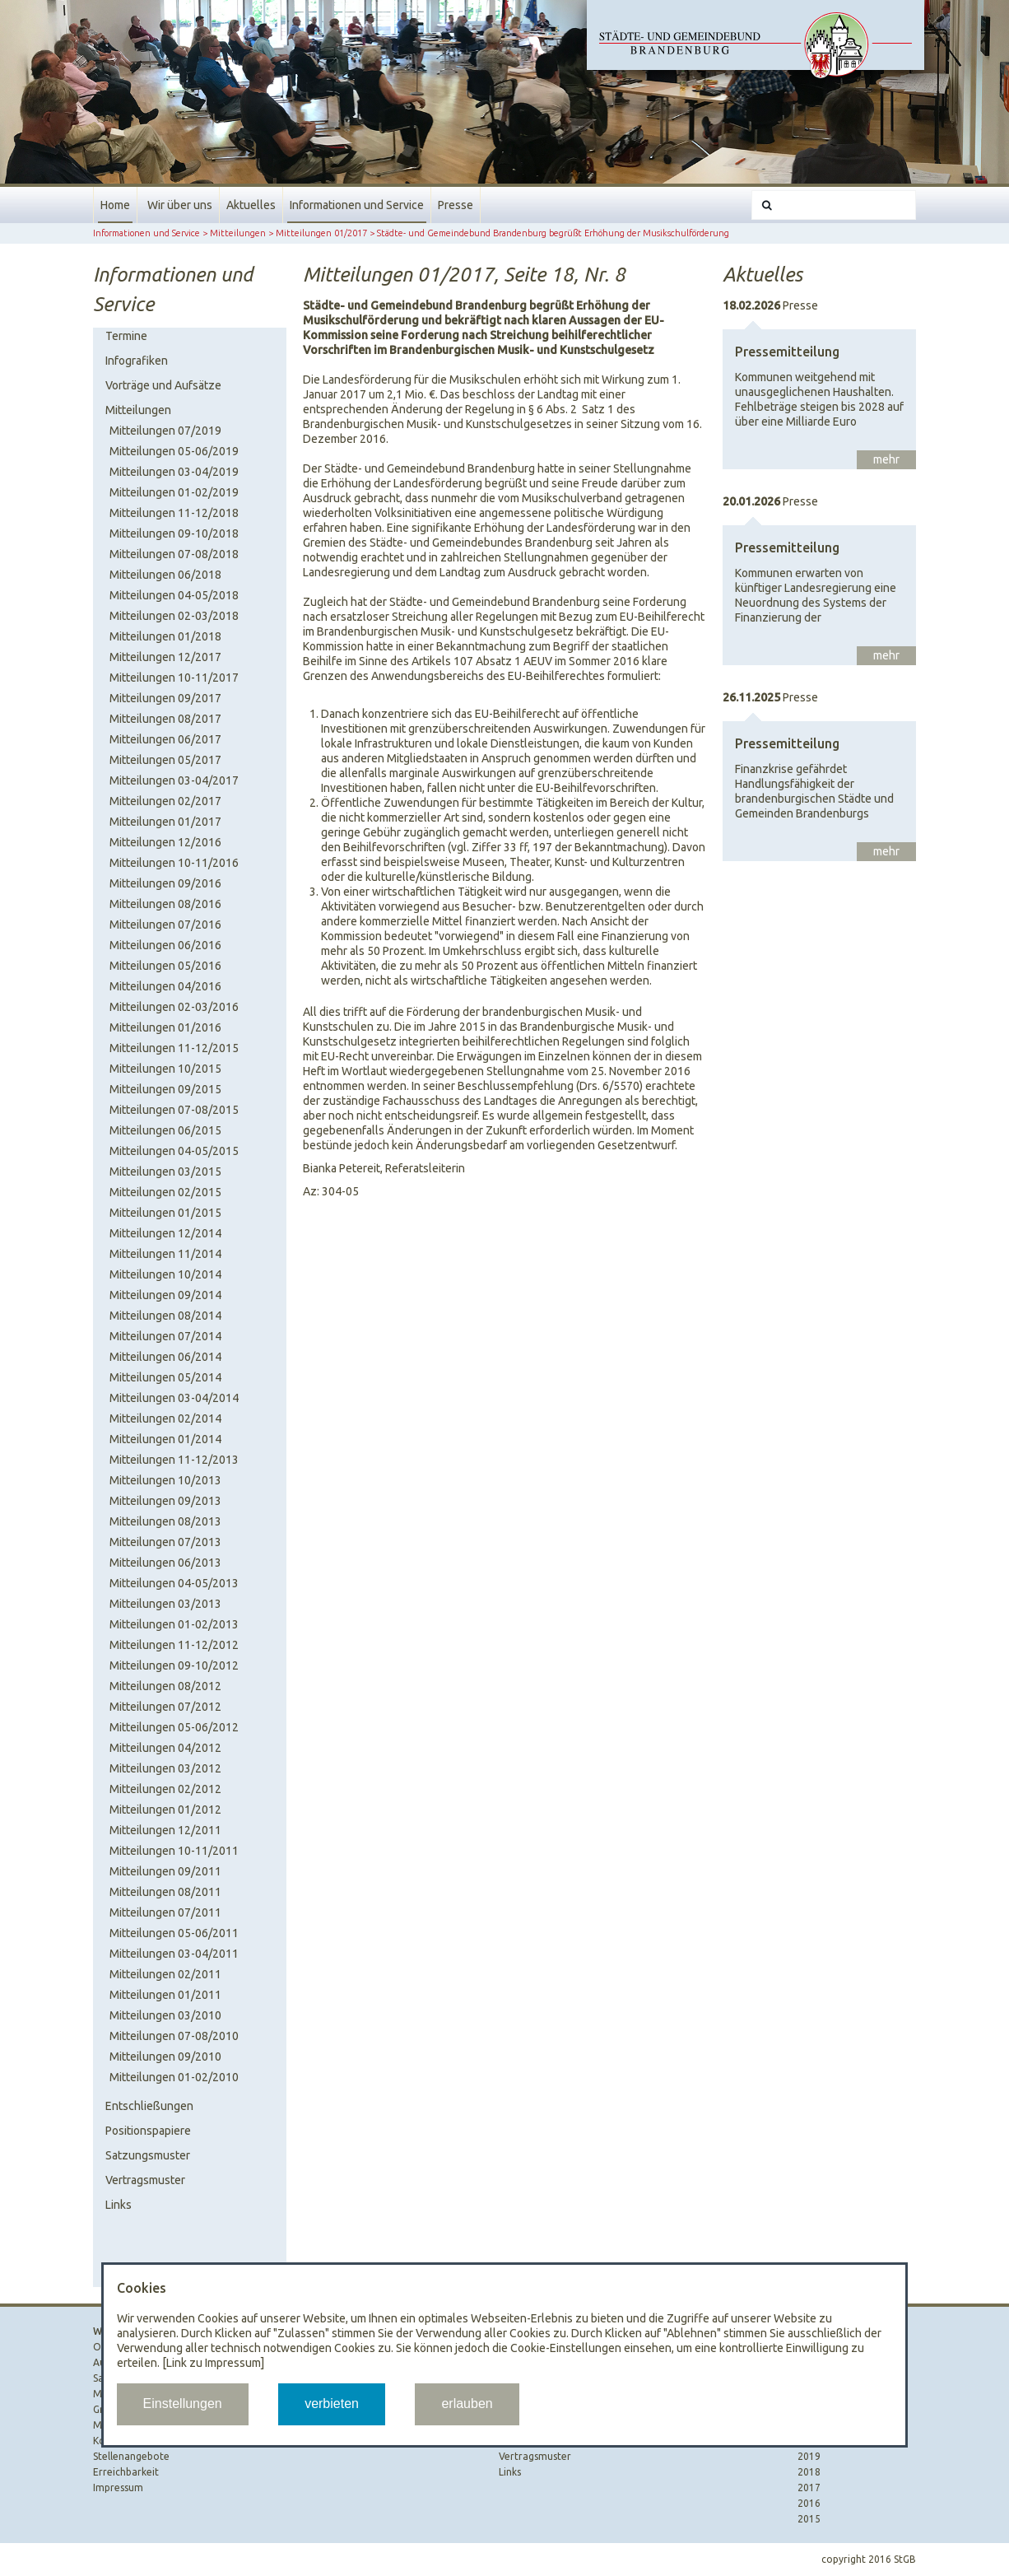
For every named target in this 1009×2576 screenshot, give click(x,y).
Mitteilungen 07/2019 (165, 430)
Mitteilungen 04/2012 (165, 1747)
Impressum (118, 2487)
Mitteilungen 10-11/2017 (174, 677)
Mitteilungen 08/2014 (165, 1315)
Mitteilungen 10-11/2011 (174, 1850)
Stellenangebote (131, 2456)
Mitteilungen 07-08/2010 (174, 2036)
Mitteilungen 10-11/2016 (174, 862)
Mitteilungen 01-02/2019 (174, 492)
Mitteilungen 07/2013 (165, 1542)
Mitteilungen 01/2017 (321, 233)
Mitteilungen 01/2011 (165, 1994)
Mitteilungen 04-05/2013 (174, 1583)
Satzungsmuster (147, 2155)
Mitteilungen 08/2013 (165, 1521)
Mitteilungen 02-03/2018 (174, 615)
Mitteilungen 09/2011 (165, 1871)
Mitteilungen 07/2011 (165, 1912)
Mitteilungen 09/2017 (165, 698)
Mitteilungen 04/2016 (165, 986)
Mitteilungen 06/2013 (165, 1562)
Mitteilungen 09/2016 (165, 883)
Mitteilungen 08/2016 (165, 904)
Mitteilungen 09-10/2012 (174, 1665)
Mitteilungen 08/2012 (165, 1686)
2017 (809, 2487)
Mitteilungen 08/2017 (165, 718)
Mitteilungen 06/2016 (165, 945)
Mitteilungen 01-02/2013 (174, 1624)
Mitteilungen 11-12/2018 (174, 512)
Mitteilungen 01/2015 (165, 1212)
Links (118, 2204)
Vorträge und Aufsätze (163, 385)
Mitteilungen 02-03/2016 (174, 1006)
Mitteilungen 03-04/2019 (174, 471)
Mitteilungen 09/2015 (165, 1089)
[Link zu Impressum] (213, 2362)
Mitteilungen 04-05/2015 (174, 1151)
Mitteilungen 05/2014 (165, 1377)
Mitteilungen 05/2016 (165, 965)
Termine (126, 335)
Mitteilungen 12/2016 (165, 842)
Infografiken (136, 360)
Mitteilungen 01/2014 (165, 1439)
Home (115, 205)
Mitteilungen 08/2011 (165, 1891)
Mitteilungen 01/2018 (165, 636)
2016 (809, 2503)
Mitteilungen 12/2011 (165, 1830)
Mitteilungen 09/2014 (165, 1295)
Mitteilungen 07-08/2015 (174, 1109)
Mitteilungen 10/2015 (165, 1068)
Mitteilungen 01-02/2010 (174, 2077)
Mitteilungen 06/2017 (165, 739)
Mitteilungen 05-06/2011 (174, 1933)
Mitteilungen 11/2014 (165, 1253)
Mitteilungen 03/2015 (165, 1171)
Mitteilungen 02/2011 (165, 1974)
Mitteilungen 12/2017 (165, 657)
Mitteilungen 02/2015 (165, 1192)
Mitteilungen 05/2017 (165, 759)
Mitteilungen (238, 233)
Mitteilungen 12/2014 (165, 1233)
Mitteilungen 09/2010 (165, 2056)
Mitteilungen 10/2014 (165, 1274)
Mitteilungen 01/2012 (165, 1809)
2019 (809, 2456)
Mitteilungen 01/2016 (165, 1027)
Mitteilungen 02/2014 (165, 1418)
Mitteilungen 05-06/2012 (174, 1727)
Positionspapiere (148, 2130)
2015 (809, 2518)
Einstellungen (182, 2404)
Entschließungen (149, 2106)
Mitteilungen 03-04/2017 (174, 780)
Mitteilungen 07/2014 (165, 1336)
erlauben (466, 2404)
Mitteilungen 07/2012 (165, 1706)
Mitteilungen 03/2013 (165, 1603)
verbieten (332, 2404)
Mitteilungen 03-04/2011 (174, 1953)
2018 (809, 2472)
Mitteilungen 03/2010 (165, 2015)
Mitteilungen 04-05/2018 (174, 595)
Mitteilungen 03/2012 (165, 1768)
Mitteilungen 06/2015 (165, 1130)
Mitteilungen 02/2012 (165, 1789)
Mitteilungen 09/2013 (165, 1500)
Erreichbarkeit (126, 2472)
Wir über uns (179, 205)
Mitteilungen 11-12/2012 (174, 1644)
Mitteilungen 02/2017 (165, 801)
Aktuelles (251, 205)
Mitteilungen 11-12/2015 (174, 1048)
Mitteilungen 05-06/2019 (174, 451)
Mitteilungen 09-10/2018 (174, 533)
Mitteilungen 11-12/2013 (174, 1459)
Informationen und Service (357, 205)
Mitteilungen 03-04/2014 (174, 1397)
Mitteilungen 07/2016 (165, 924)
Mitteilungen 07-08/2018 (174, 554)
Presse (455, 205)
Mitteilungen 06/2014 (165, 1356)
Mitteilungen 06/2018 (165, 574)
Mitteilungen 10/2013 (165, 1480)
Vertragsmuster (145, 2180)
